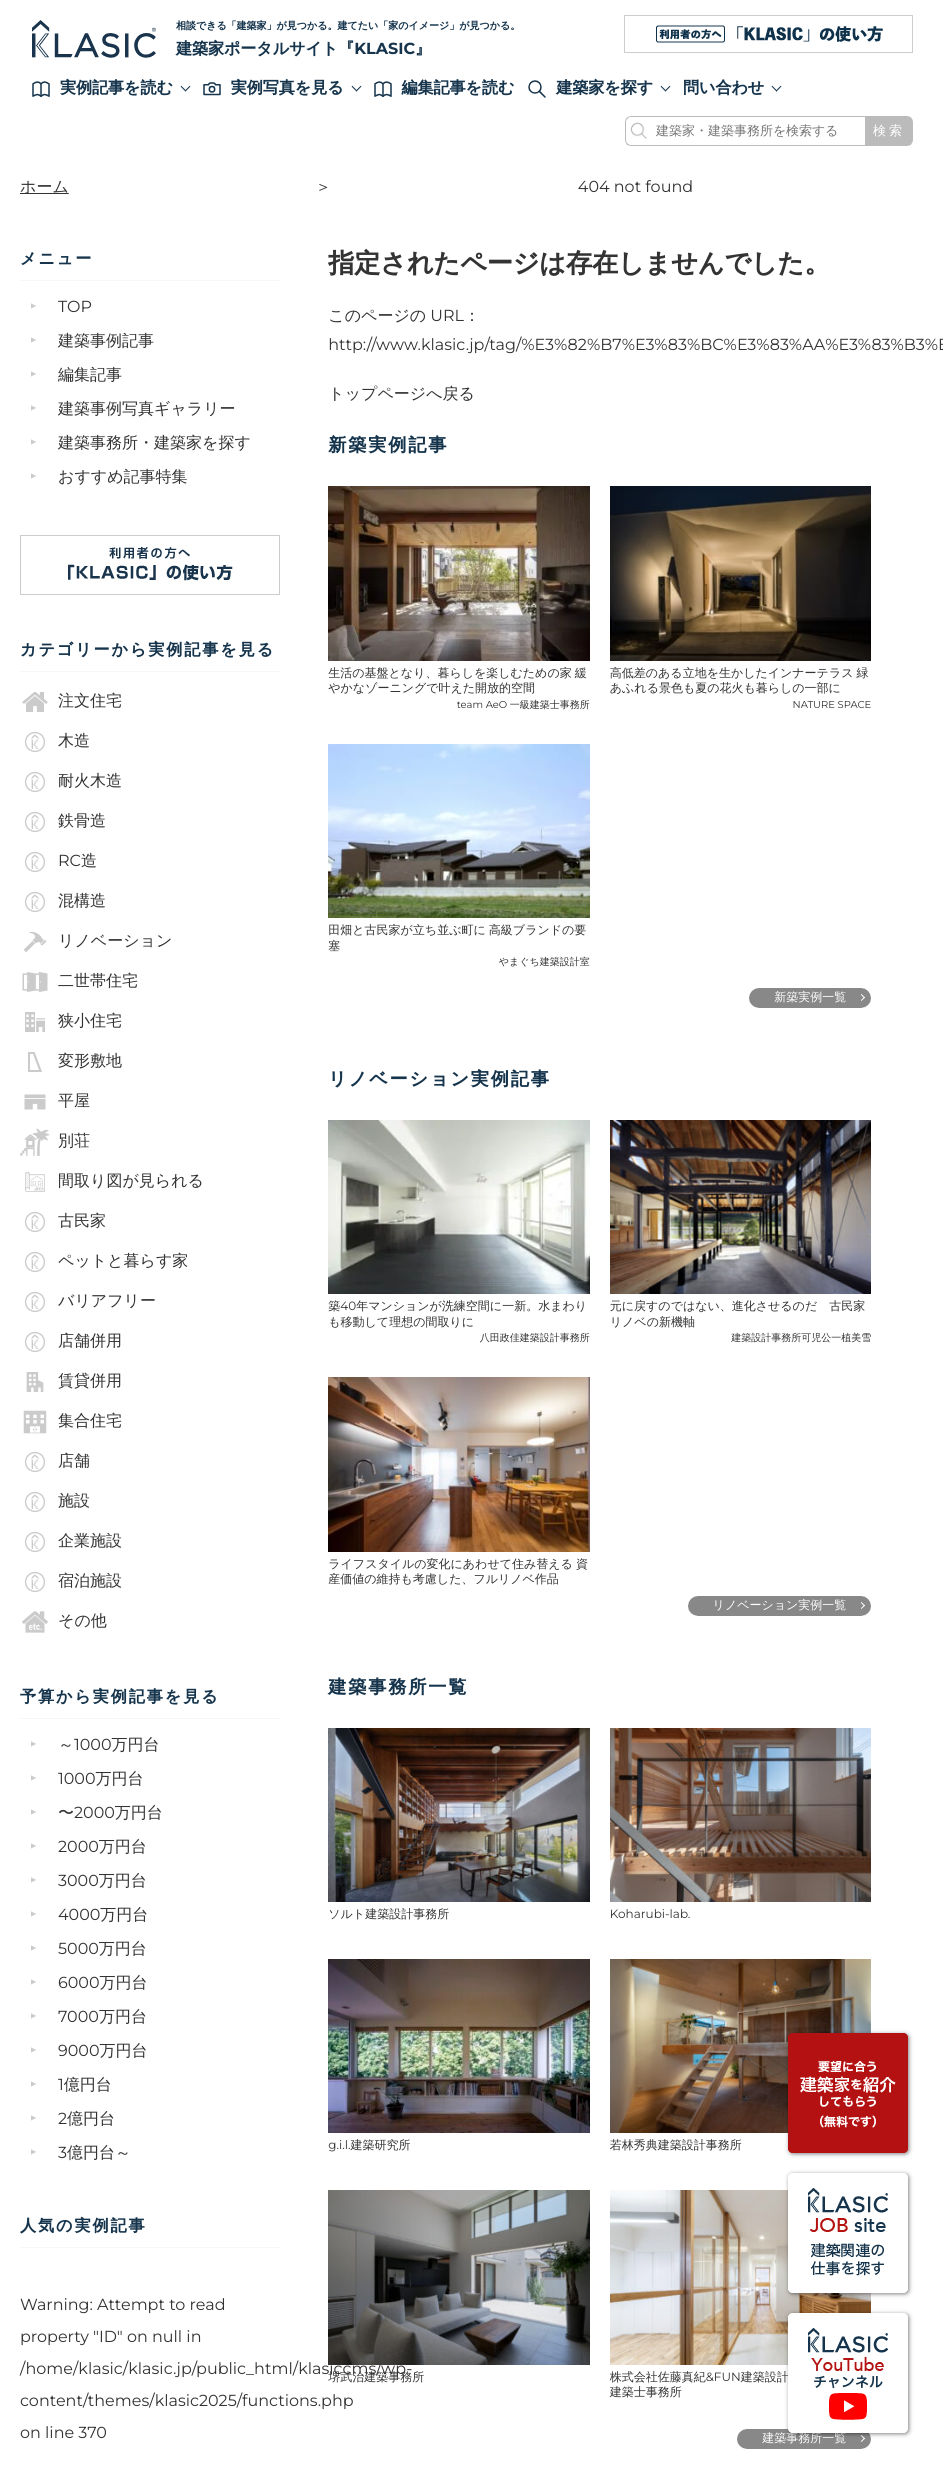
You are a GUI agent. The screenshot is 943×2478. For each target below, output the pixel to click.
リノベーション (96, 942)
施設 (55, 1502)
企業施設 (71, 1542)
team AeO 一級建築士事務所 (523, 704)
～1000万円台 (109, 1745)
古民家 (63, 1222)
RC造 (58, 862)
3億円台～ (94, 2153)
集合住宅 (71, 1422)
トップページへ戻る (401, 394)
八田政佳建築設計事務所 (535, 1337)
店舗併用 (71, 1342)
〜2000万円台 (110, 1813)
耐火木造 (71, 782)
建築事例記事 (106, 341)
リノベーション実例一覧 (780, 1605)
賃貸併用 (71, 1382)
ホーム (44, 187)
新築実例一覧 (810, 997)
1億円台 (85, 2085)
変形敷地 (71, 1062)
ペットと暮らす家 (104, 1262)
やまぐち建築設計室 (544, 961)
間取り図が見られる (112, 1182)
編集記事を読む (444, 88)
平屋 (55, 1102)
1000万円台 (101, 1779)
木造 (55, 742)
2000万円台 (102, 1847)
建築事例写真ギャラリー (147, 409)
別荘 (55, 1142)
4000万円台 (103, 1915)
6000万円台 (103, 1983)
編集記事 (90, 375)
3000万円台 (102, 1881)
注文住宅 (71, 702)
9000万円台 (103, 2051)
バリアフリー (88, 1302)
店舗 (55, 1462)
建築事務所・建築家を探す (154, 443)
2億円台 (86, 2119)
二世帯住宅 (79, 982)
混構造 (63, 902)
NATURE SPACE (832, 704)
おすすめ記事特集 (123, 477)
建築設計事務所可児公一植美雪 (801, 1337)
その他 (63, 1622)
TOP (75, 307)
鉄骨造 (63, 822)
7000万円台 (102, 2017)
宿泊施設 (71, 1582)
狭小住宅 (71, 1022)
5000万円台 (102, 1949)
